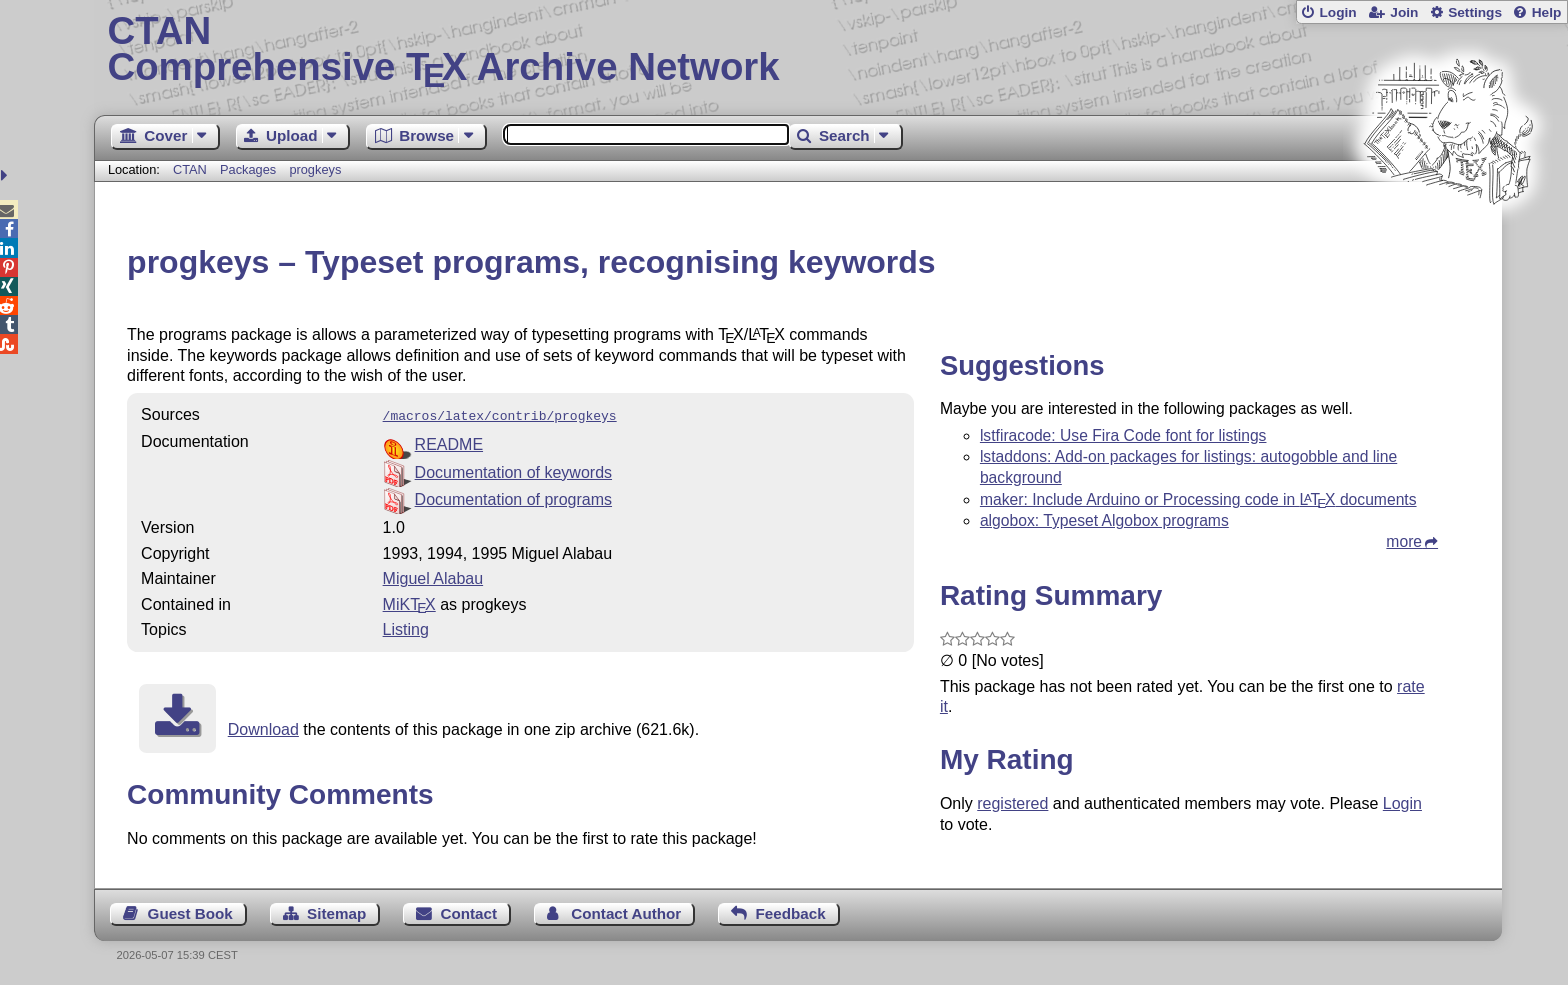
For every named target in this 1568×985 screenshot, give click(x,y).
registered (1012, 803)
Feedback (791, 911)
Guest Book (190, 911)
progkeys (315, 169)
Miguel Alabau (433, 576)
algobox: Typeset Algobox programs (1104, 520)
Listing (406, 627)
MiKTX (409, 602)
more (1404, 541)
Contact (469, 911)
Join (1404, 12)
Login (1337, 12)
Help (1547, 12)
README (449, 442)
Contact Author (626, 911)
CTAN (190, 169)
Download (263, 727)
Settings (1475, 12)
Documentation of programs (513, 497)
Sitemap (336, 911)
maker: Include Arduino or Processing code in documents (1198, 499)
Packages (250, 169)
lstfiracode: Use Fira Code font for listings (1123, 435)
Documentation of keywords (513, 470)
